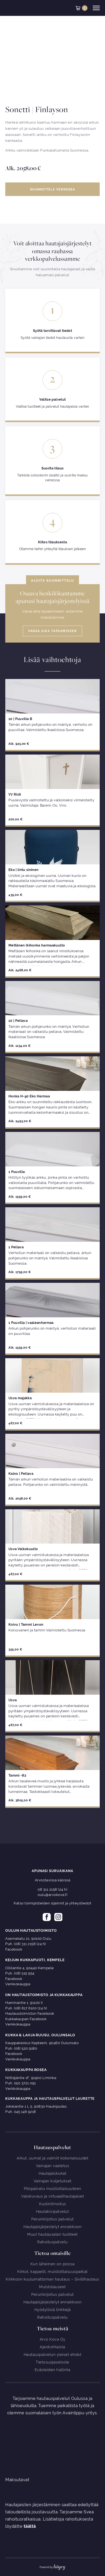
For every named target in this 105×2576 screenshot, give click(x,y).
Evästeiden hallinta (53, 2370)
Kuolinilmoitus (52, 2204)
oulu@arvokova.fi (52, 1895)
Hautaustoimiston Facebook (29, 2013)
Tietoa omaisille (52, 2253)
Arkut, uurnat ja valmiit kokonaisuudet (52, 2158)
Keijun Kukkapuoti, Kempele (35, 1960)
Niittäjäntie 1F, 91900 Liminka (30, 2078)
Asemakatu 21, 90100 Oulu (28, 1938)
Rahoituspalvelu (52, 2242)
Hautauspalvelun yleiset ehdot (53, 2354)
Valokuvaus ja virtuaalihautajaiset (52, 2196)
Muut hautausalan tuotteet (52, 2234)
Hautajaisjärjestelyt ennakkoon (52, 2226)
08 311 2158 (47, 1889)
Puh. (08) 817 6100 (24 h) (26, 2008)
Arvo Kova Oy (52, 2339)
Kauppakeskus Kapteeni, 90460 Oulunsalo (42, 2043)
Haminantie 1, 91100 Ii (24, 2003)
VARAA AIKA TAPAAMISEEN (52, 631)
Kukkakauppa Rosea (26, 2070)
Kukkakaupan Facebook (25, 2019)
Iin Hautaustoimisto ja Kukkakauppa (44, 1995)
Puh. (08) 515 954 (19, 1973)
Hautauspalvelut (52, 2147)
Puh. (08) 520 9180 (21, 2048)
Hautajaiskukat (52, 2173)
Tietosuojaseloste (52, 2362)
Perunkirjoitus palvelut (52, 2219)
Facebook (13, 1949)
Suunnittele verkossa (52, 189)
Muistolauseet (52, 2287)
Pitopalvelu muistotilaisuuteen (52, 2188)
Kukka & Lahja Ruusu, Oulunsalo (40, 2035)
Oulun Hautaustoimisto (31, 1930)
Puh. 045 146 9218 (20, 2112)
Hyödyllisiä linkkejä (52, 2309)
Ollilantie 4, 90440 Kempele (29, 1968)
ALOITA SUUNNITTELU (52, 580)
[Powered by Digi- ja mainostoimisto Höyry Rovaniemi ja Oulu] (52, 2566)
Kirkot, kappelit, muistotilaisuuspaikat (52, 2271)
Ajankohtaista (52, 2347)
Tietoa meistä (52, 2328)
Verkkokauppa (17, 1984)
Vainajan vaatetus (52, 2165)
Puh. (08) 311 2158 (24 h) (25, 1944)
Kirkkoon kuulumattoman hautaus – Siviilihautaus (52, 2279)
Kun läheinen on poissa (52, 2264)
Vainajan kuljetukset (53, 2181)
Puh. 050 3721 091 (20, 2083)
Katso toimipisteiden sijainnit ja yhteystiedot (52, 1903)
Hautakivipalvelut (52, 2211)
